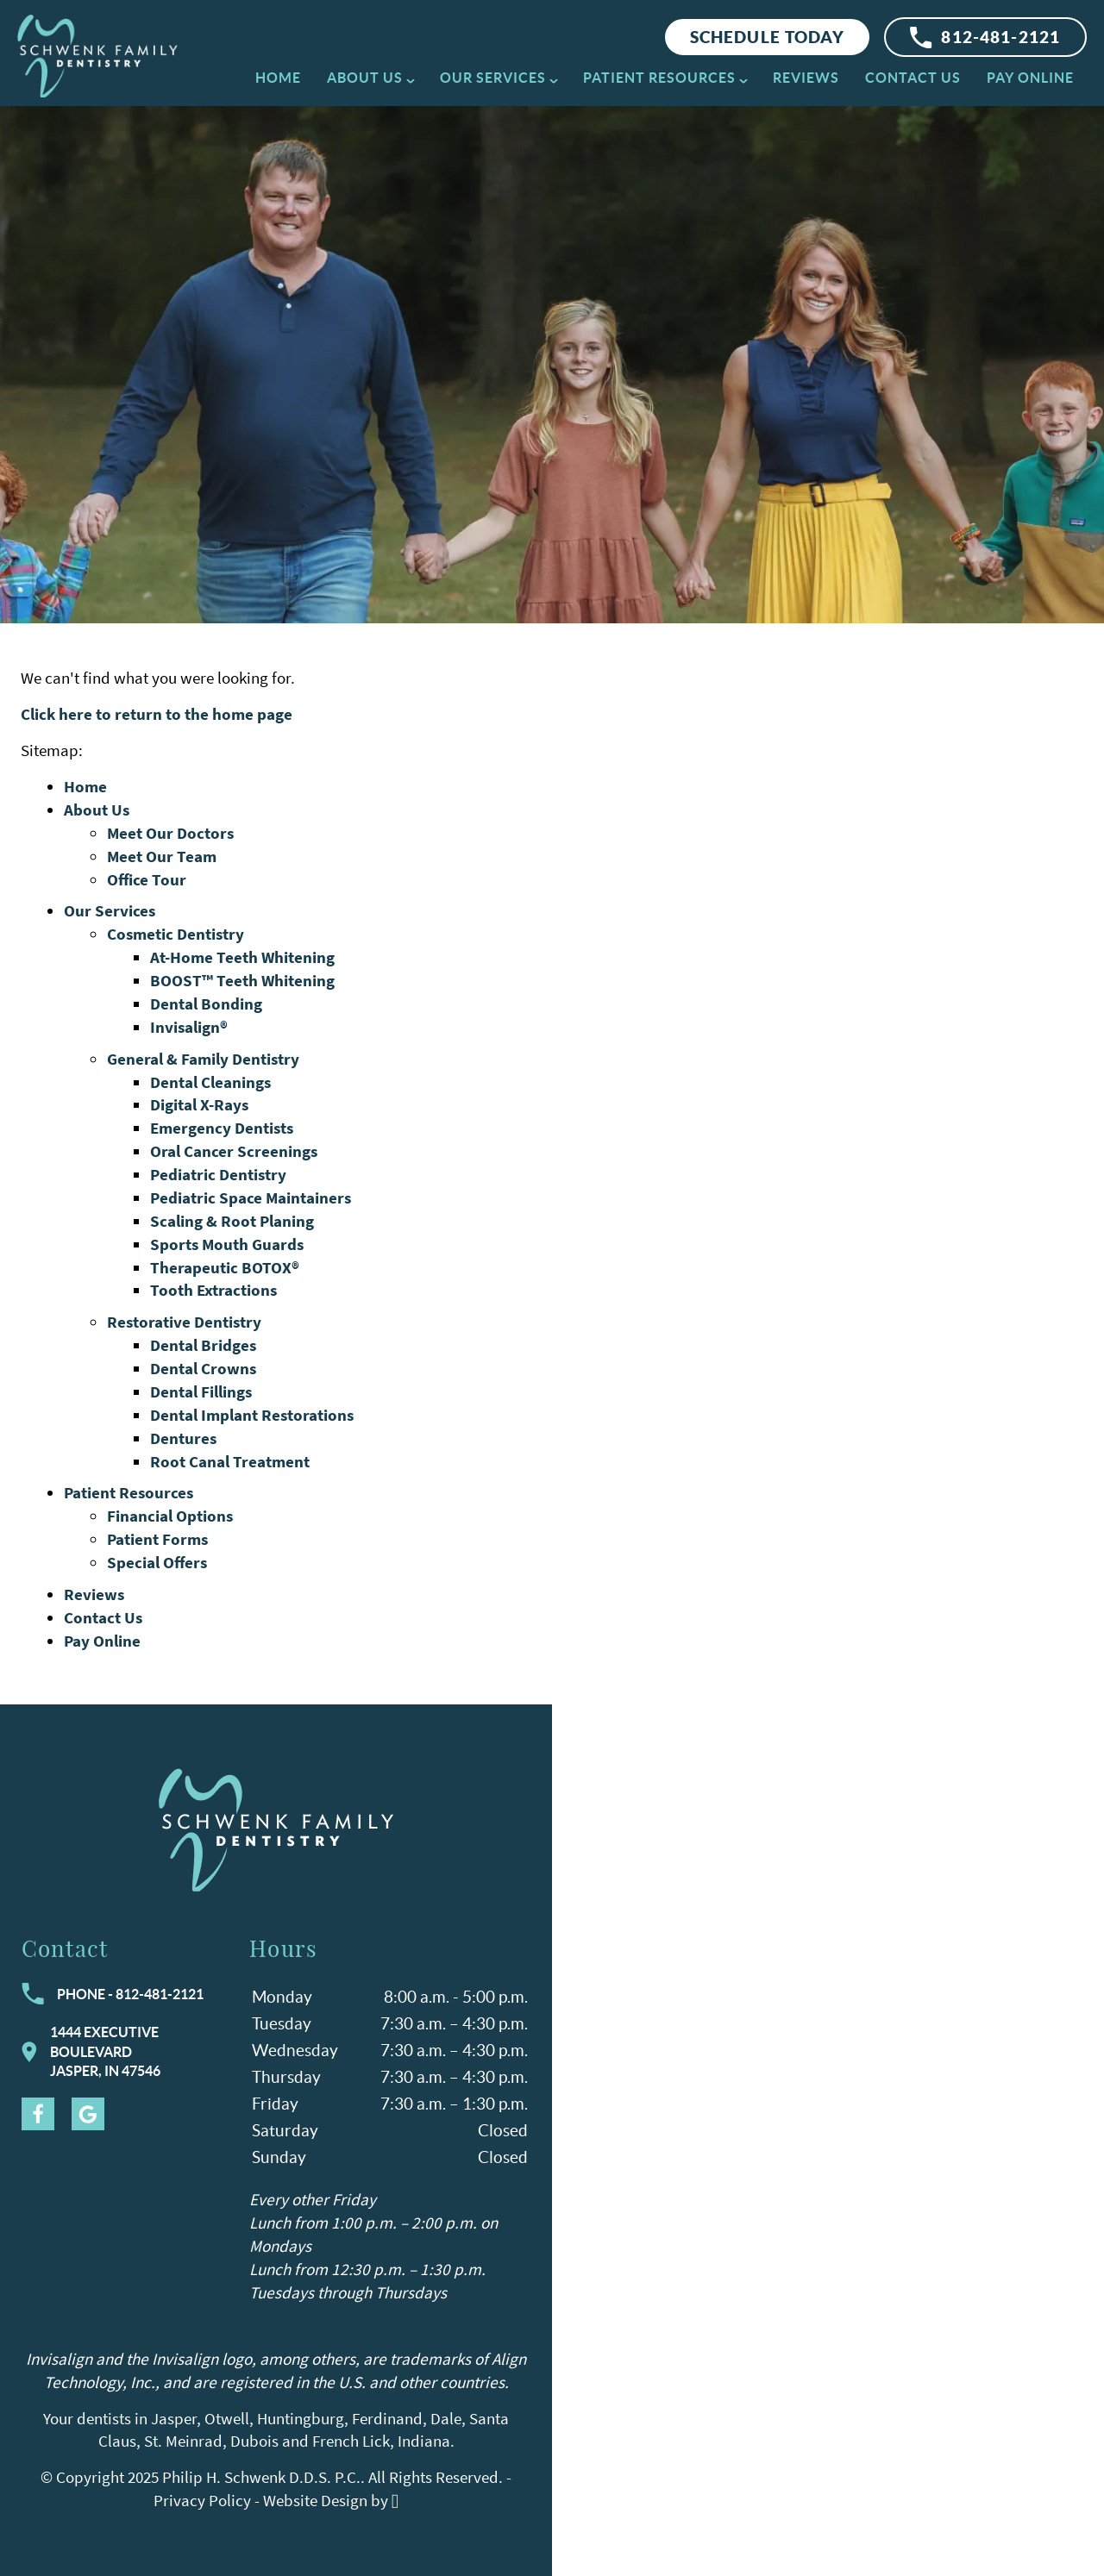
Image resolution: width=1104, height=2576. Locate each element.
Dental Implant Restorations (252, 1414)
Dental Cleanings (210, 1082)
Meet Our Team (161, 856)
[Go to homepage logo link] (276, 1829)
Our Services (493, 77)
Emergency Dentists (221, 1127)
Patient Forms (157, 1539)
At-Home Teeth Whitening (242, 957)
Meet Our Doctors (170, 832)
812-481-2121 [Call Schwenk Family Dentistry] (985, 37)
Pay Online (1030, 77)
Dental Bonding (206, 1003)
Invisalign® (189, 1026)
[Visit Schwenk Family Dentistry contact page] (828, 2140)
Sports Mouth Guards (227, 1244)
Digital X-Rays (199, 1104)
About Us (365, 77)
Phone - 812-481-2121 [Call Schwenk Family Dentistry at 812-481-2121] (113, 1994)
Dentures (183, 1438)
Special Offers (157, 1562)
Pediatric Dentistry (218, 1174)
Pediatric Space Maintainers (250, 1197)
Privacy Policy (202, 2500)
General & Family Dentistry (203, 1058)
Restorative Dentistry (184, 1321)
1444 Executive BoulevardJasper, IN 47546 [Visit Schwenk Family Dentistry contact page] (91, 2051)
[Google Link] (88, 2114)
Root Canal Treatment (230, 1461)
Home (278, 77)
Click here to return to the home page (156, 713)
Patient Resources (659, 77)
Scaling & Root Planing (232, 1220)
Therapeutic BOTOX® (224, 1267)
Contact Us (913, 77)
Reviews (806, 77)
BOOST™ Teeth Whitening (242, 980)
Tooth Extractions (213, 1289)
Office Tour (146, 879)
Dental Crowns (203, 1368)
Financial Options (170, 1515)
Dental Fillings (201, 1391)
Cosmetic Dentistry (175, 933)
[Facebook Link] (38, 2114)
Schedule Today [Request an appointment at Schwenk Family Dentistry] (767, 37)
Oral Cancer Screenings (233, 1151)
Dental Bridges (203, 1345)
